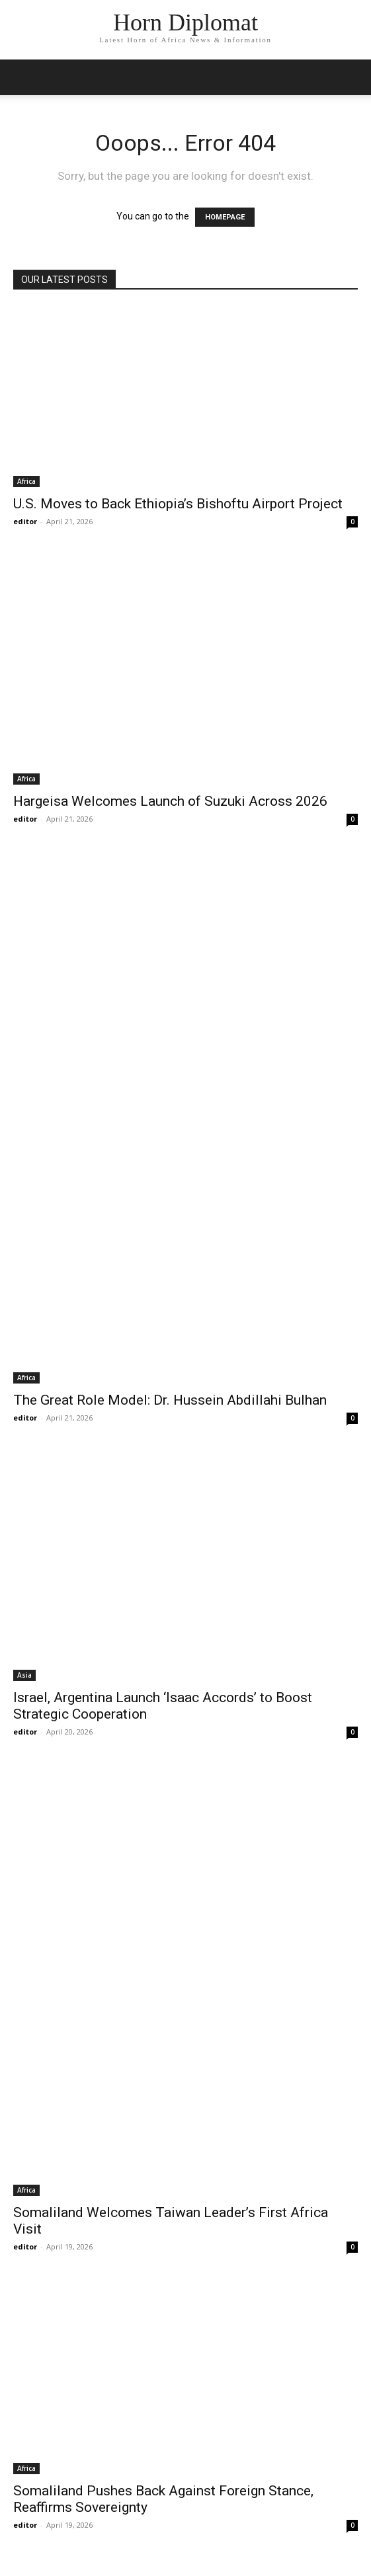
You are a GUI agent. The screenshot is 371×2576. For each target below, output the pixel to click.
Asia (24, 1675)
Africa (26, 481)
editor (25, 521)
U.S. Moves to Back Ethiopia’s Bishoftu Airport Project (178, 504)
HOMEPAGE (225, 217)
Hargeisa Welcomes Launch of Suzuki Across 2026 (170, 801)
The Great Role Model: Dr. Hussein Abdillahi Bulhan (170, 1400)
